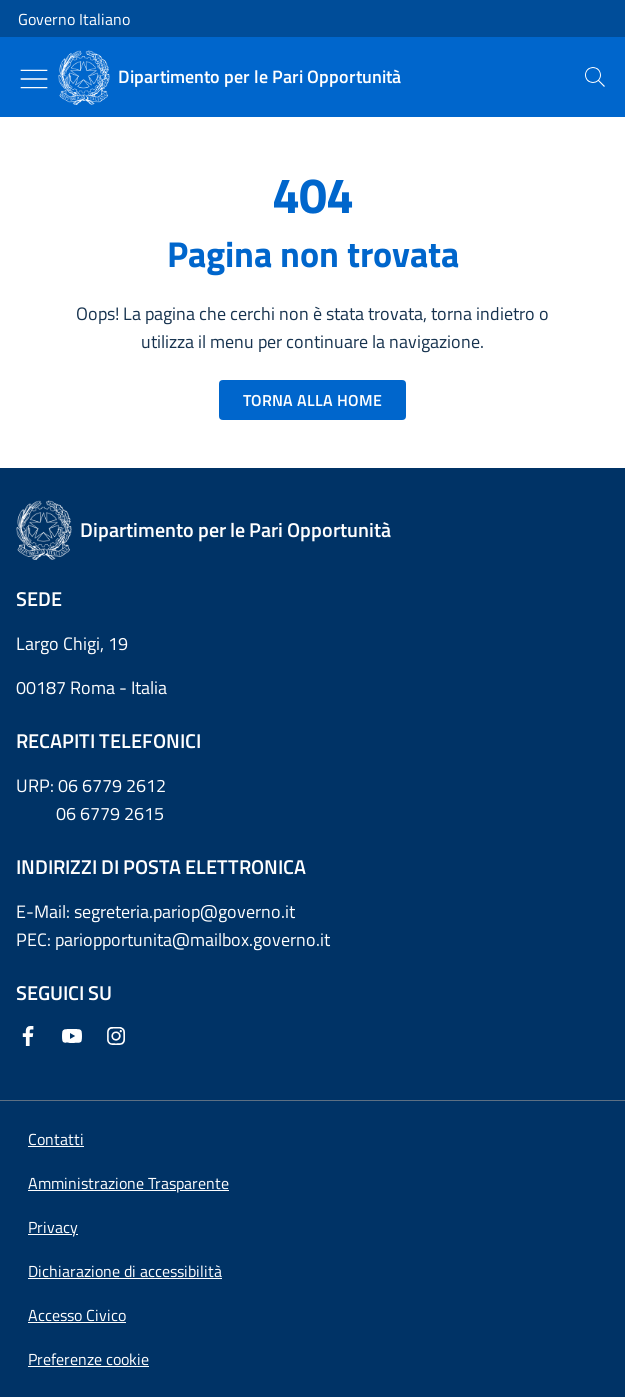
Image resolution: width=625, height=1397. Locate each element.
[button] (88, 1359)
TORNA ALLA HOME (312, 400)
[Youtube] (76, 1037)
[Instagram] (120, 1037)
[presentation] (595, 77)
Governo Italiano (74, 19)
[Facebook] (32, 1037)
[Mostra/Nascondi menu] (34, 79)
